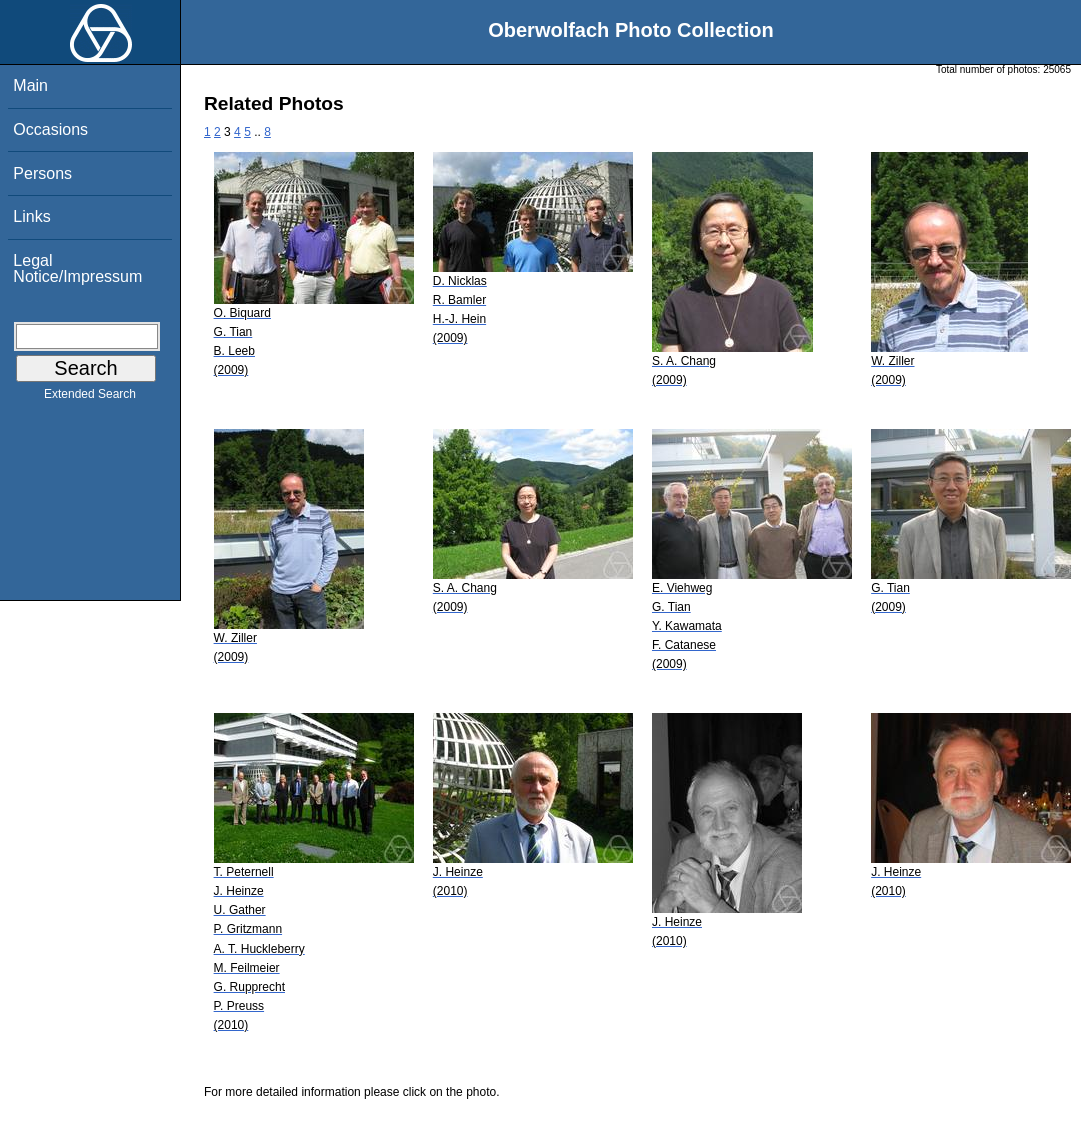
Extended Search (90, 398)
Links (31, 216)
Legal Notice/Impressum (77, 268)
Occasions (50, 129)
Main (30, 85)
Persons (42, 173)
